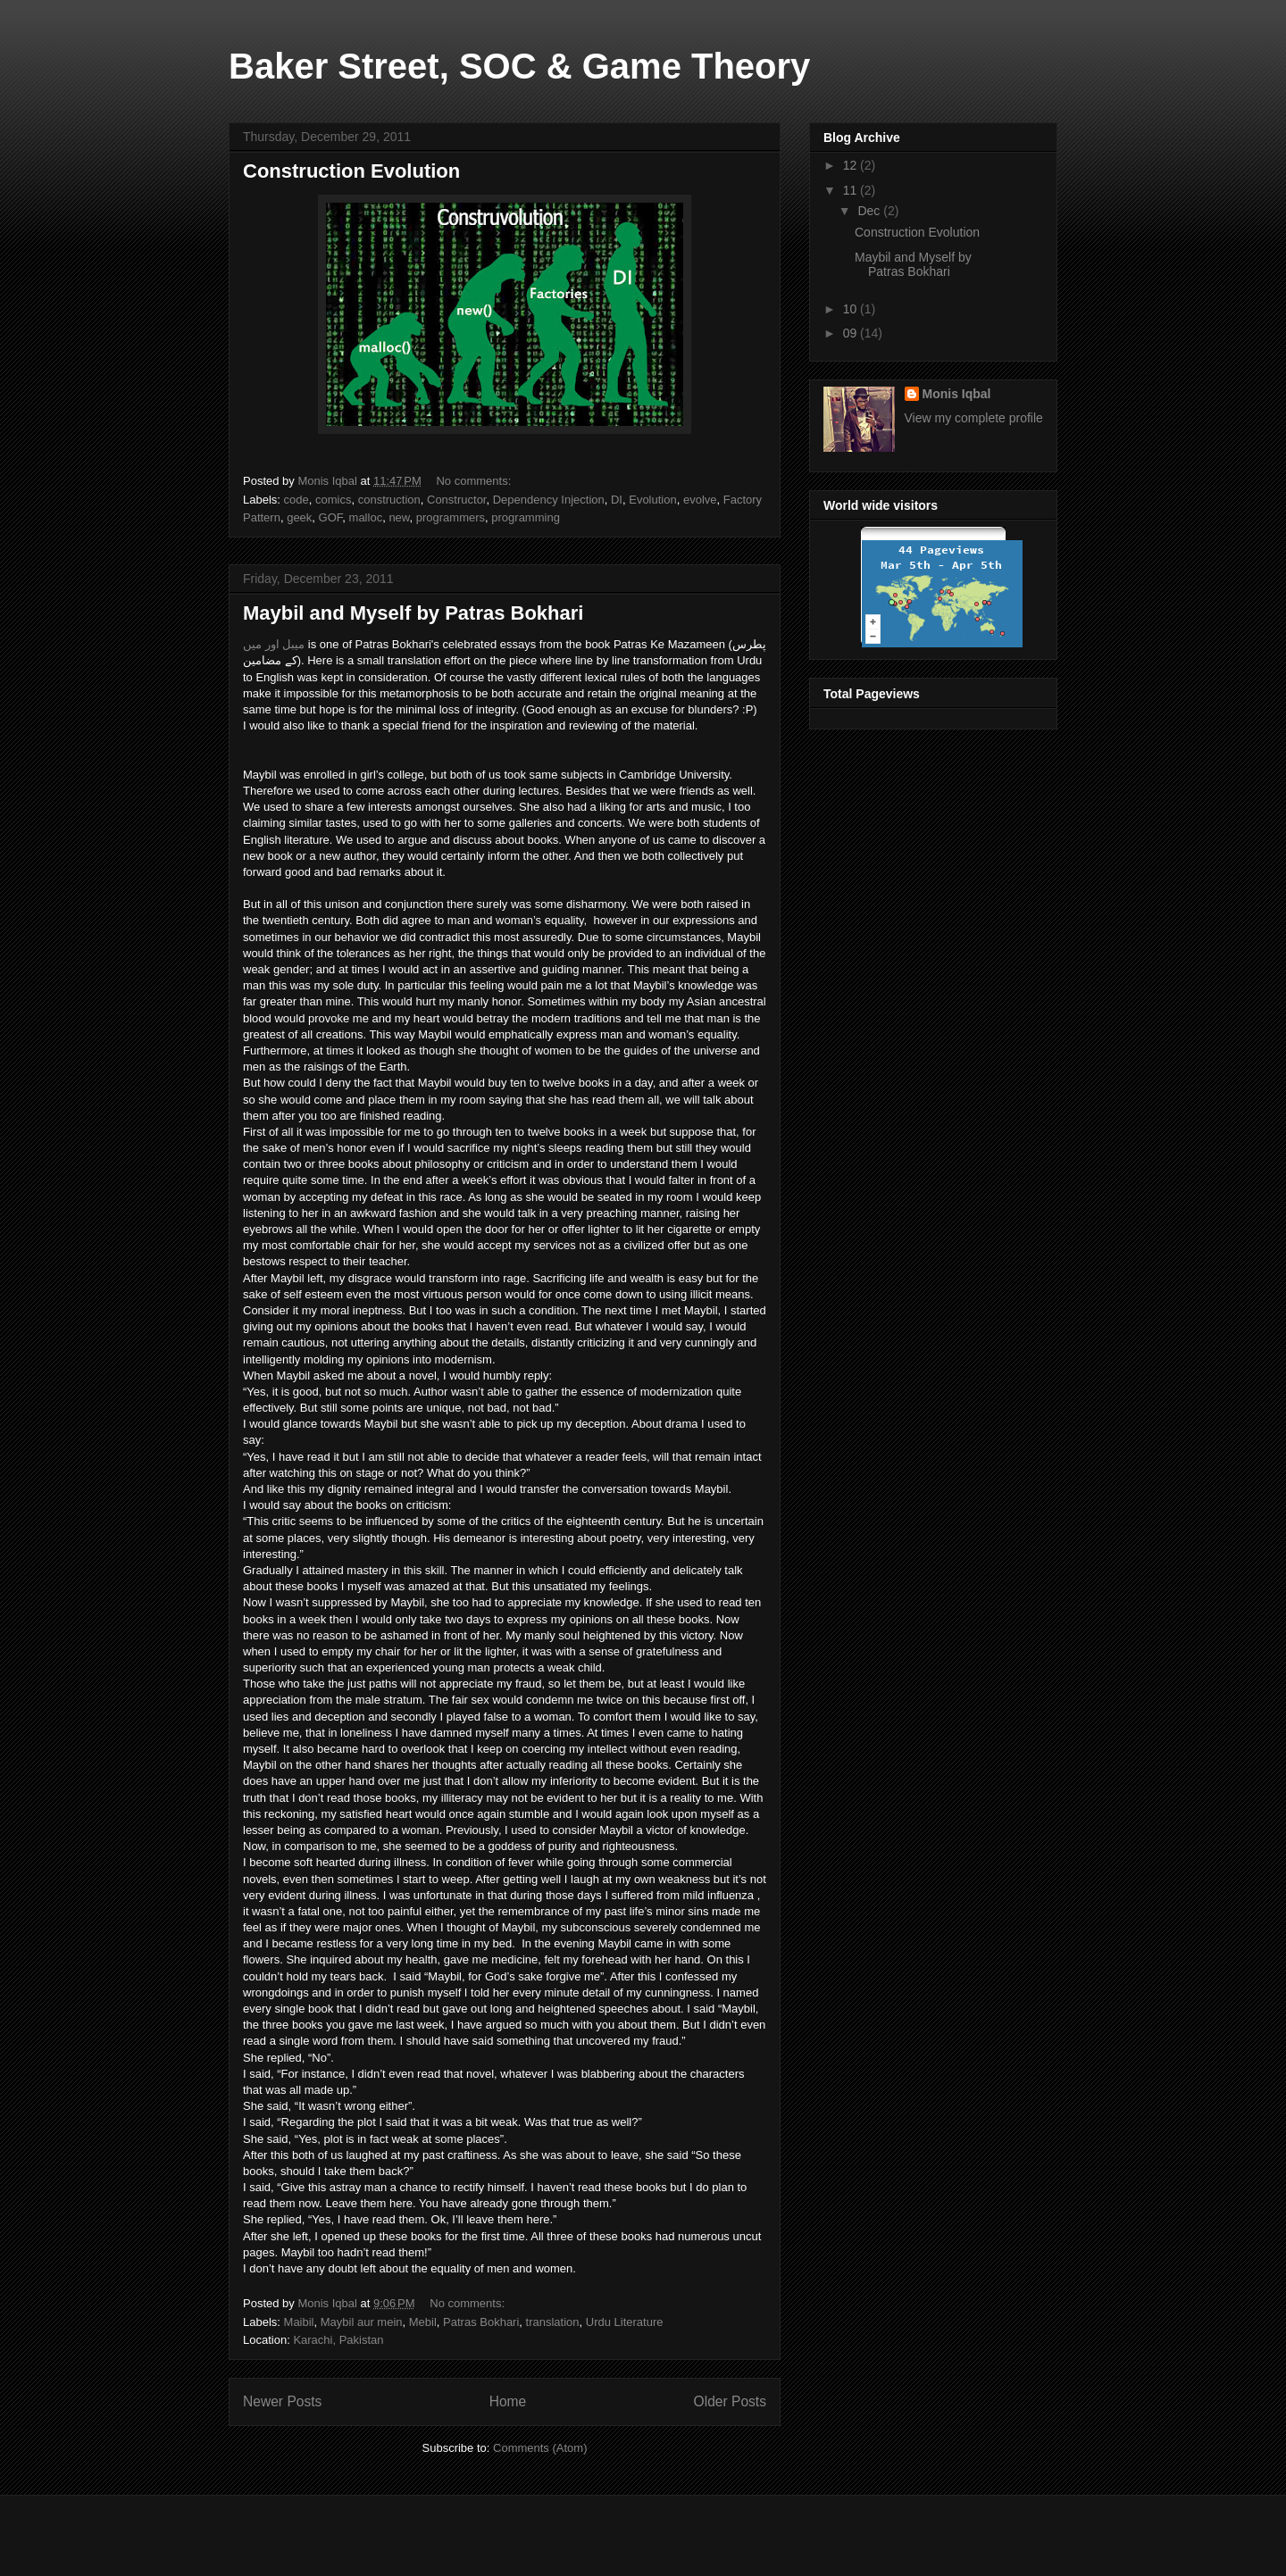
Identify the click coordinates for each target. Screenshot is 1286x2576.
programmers (450, 517)
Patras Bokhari (481, 2322)
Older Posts (730, 2401)
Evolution (652, 499)
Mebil (423, 2322)
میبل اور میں (274, 644)
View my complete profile (974, 418)
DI (616, 499)
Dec (870, 211)
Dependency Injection (549, 499)
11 (851, 190)
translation (553, 2322)
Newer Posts (282, 2401)
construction (389, 499)
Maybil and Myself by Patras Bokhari (413, 613)
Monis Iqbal (957, 394)
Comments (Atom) (540, 2448)
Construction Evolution (351, 171)
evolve (700, 499)
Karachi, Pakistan (338, 2340)
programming (525, 517)
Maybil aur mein (362, 2322)
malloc (366, 517)
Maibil (299, 2322)
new (398, 517)
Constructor (456, 499)
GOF (331, 517)
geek (299, 517)
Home (508, 2401)
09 (851, 333)
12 (851, 165)
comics (333, 499)
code (296, 499)
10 (851, 309)
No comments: (475, 481)
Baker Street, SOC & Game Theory (519, 66)
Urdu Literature (625, 2322)
